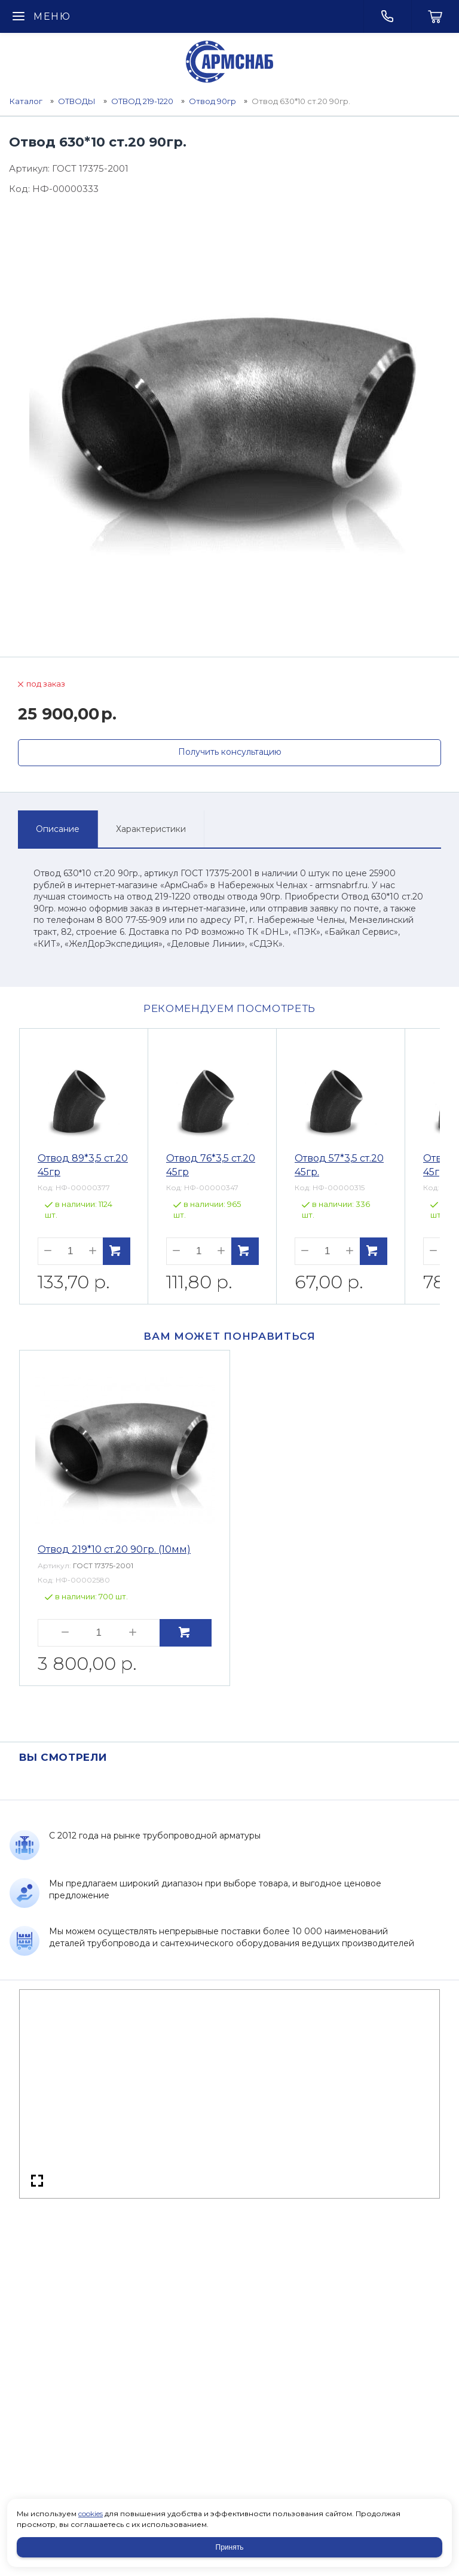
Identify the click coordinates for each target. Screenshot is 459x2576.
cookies (90, 2513)
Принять (230, 2547)
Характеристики (151, 829)
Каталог (26, 101)
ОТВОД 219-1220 (142, 101)
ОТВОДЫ (77, 101)
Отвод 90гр (212, 101)
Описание (57, 829)
